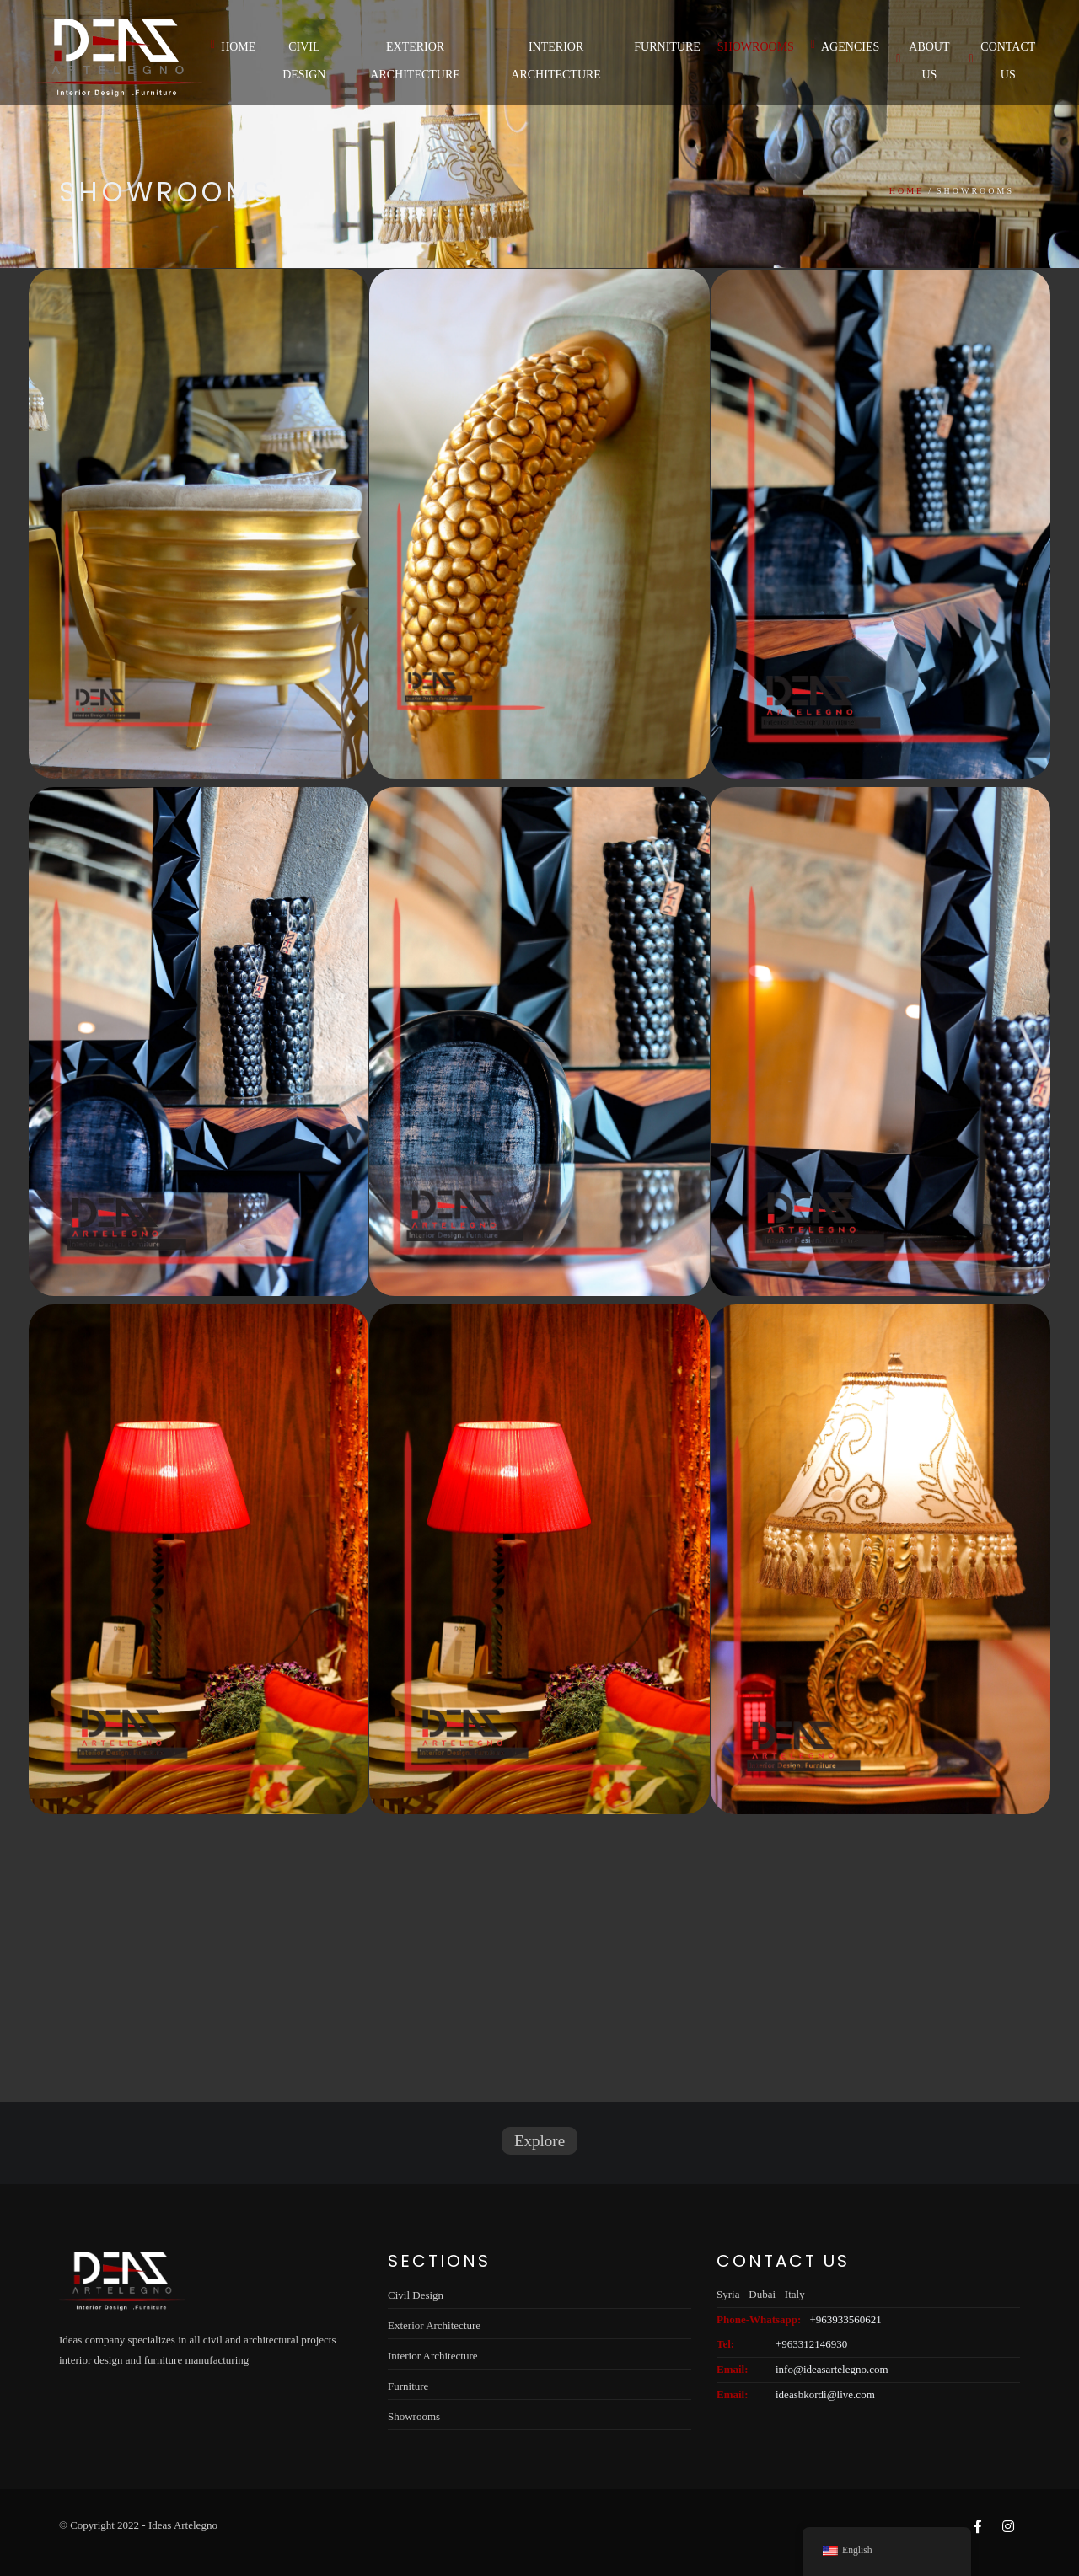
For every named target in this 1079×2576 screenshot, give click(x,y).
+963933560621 (845, 2319)
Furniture (667, 46)
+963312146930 (811, 2344)
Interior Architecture (556, 60)
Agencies (845, 46)
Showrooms (755, 46)
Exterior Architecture (415, 60)
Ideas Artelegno (182, 2525)
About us (922, 60)
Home (233, 46)
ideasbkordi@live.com (825, 2394)
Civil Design (303, 60)
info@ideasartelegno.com (832, 2369)
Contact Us (1002, 60)
